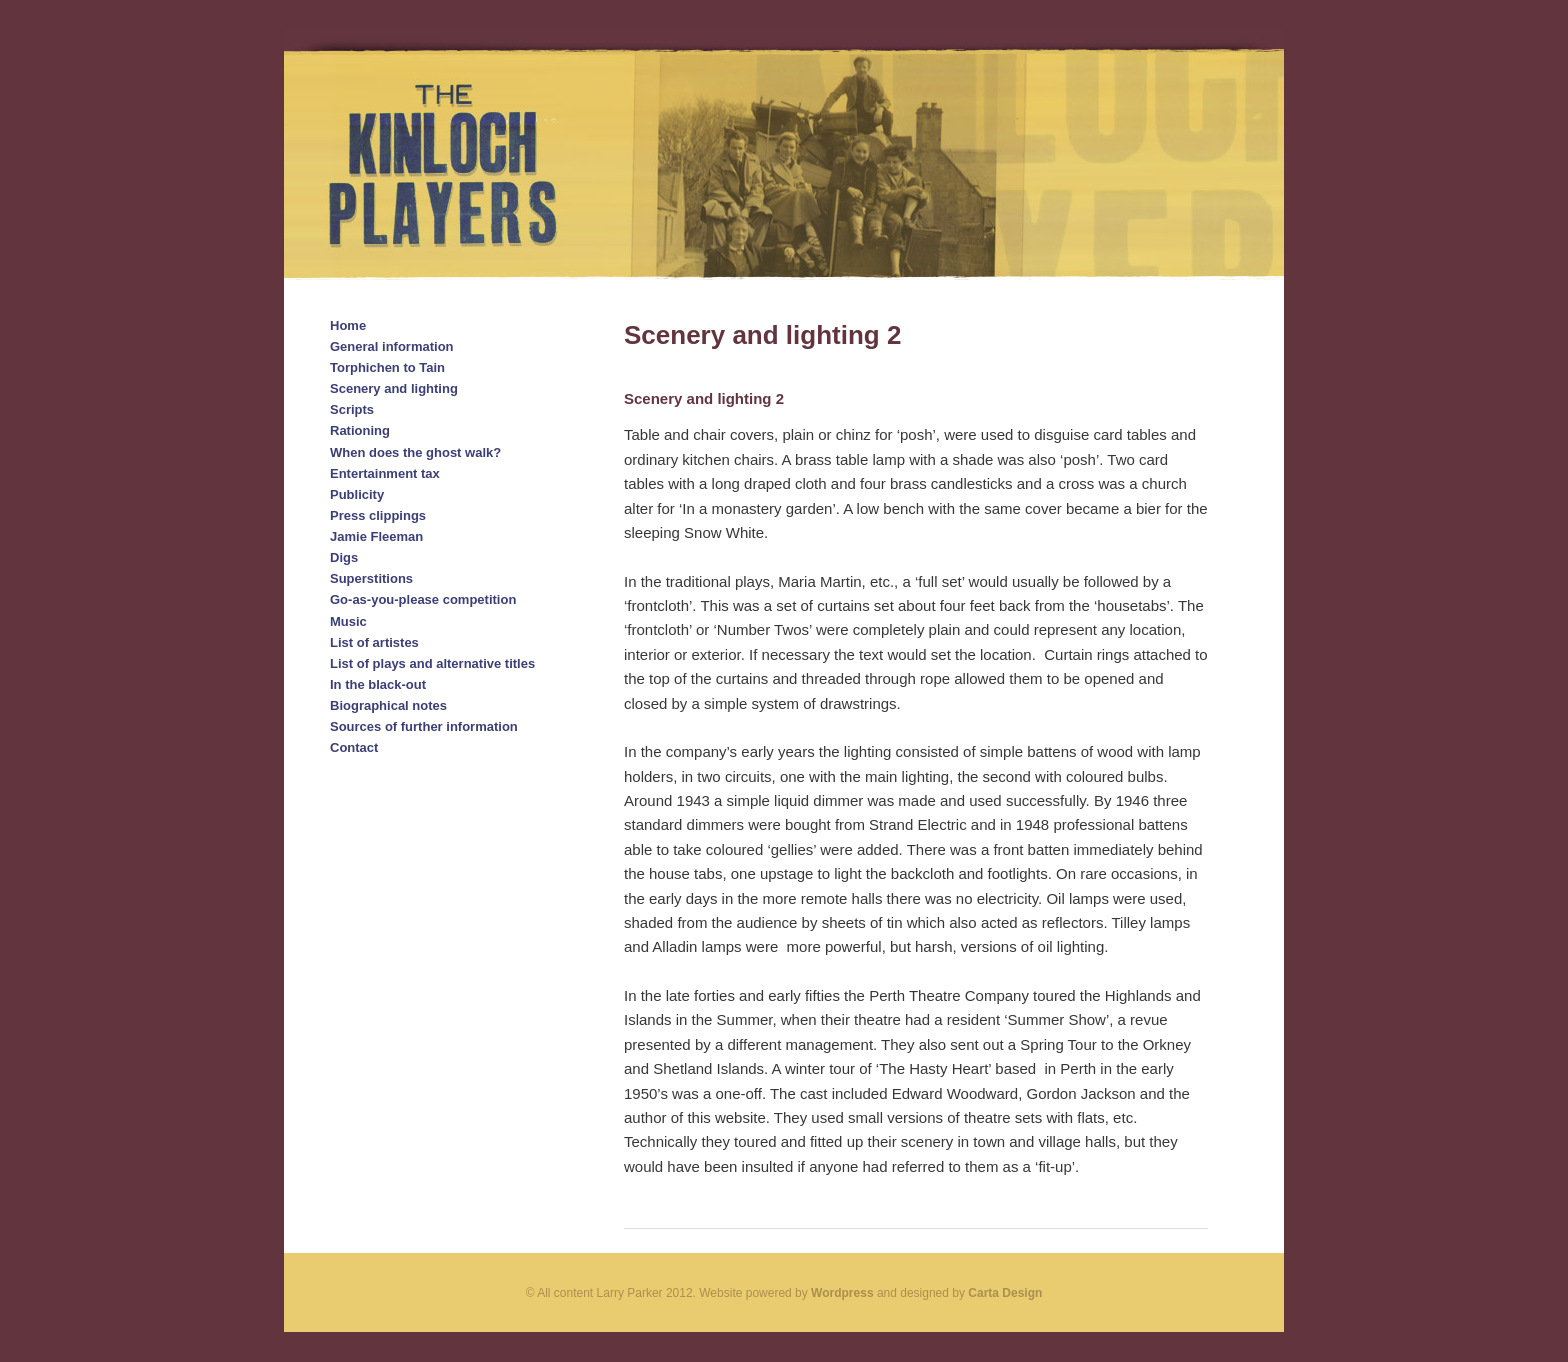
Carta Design (1005, 1293)
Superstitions (371, 578)
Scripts (352, 409)
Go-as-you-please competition (423, 599)
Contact (354, 747)
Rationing (360, 430)
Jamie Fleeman (376, 536)
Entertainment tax (385, 473)
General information (392, 346)
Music (348, 621)
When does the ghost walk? (415, 452)
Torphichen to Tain (387, 367)
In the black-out (378, 684)
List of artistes (374, 642)
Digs (344, 557)
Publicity (357, 494)
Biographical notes (388, 705)
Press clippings (378, 515)
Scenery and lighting (394, 388)
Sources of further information (424, 726)
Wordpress (842, 1293)
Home (348, 325)
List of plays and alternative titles (432, 663)
